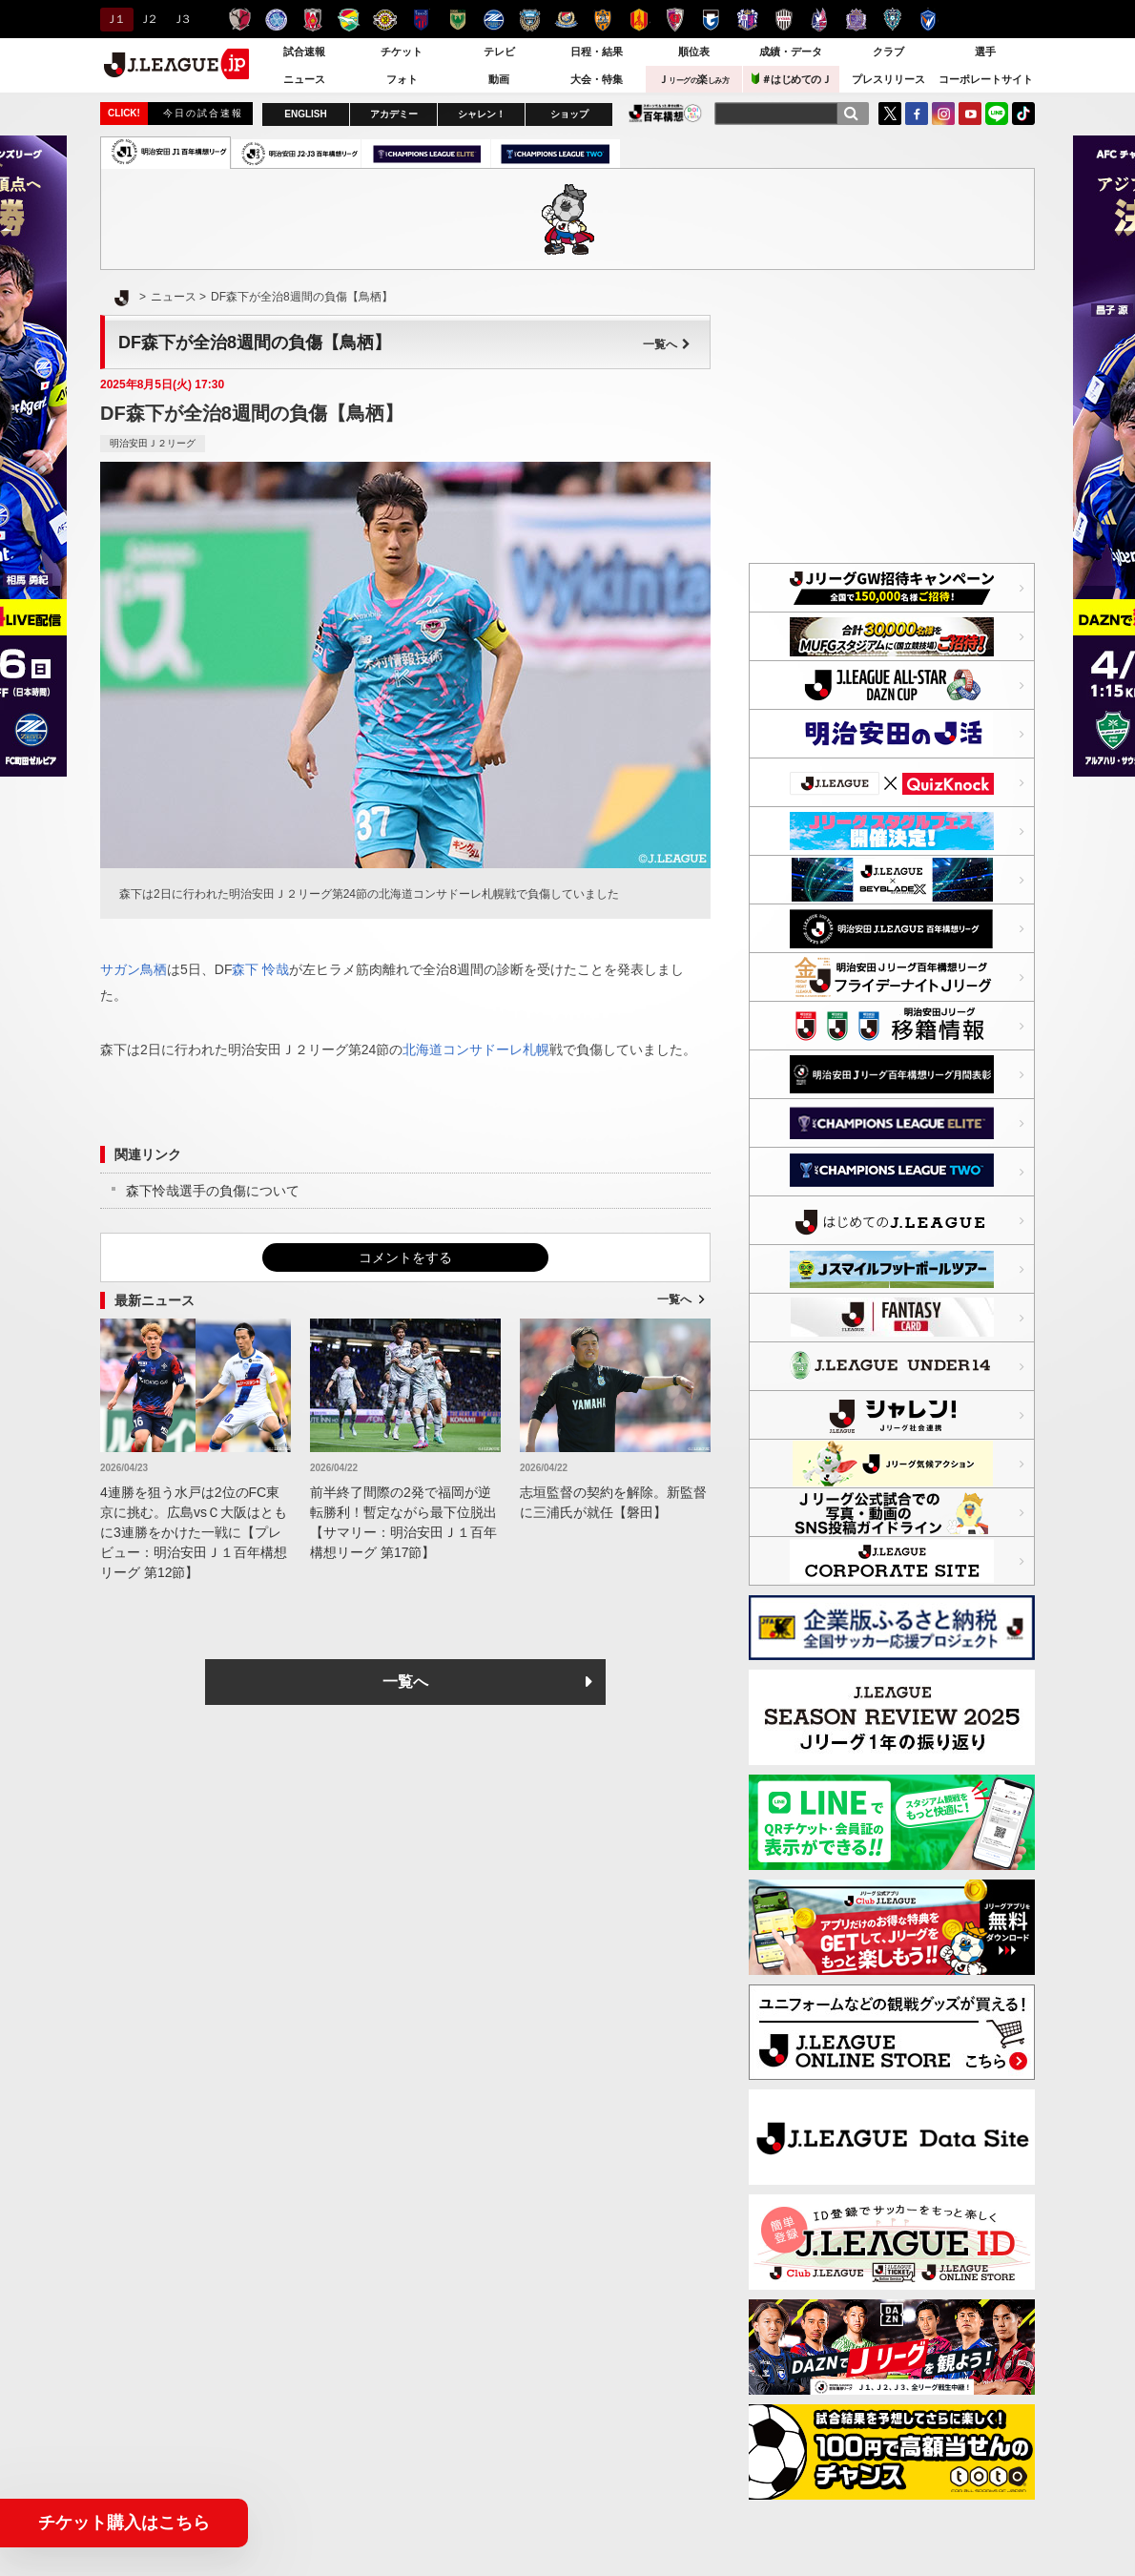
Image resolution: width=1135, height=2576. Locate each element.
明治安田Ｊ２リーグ (153, 443)
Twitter (889, 113)
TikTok (1023, 113)
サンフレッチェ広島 (856, 19)
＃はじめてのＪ (792, 79)
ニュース (304, 79)
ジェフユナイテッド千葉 (349, 19)
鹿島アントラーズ (240, 19)
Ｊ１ (114, 19)
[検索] (850, 113)
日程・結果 (596, 51)
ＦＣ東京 (421, 19)
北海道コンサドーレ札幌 (475, 1049)
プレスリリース (888, 79)
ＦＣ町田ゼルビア (494, 19)
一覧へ (667, 344)
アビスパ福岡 (892, 19)
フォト (402, 79)
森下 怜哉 (260, 969)
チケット (402, 51)
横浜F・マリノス (566, 19)
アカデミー (394, 114)
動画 (498, 79)
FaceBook (916, 113)
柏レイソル (385, 19)
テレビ (499, 51)
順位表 (694, 51)
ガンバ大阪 (711, 19)
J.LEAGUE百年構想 (665, 113)
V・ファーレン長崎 (928, 19)
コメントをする (405, 1257)
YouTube (970, 113)
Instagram (943, 113)
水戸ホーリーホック (276, 19)
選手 (985, 51)
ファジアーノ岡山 (820, 19)
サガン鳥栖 (133, 969)
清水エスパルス (602, 19)
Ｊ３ (181, 19)
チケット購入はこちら (124, 2522)
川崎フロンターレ (530, 19)
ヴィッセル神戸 (783, 19)
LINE (996, 113)
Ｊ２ (147, 19)
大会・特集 (596, 79)
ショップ (569, 114)
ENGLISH (305, 114)
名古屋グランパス (638, 19)
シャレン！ (482, 114)
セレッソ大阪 (747, 19)
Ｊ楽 (693, 79)
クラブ (888, 51)
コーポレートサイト (986, 79)
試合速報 (304, 51)
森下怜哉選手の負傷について (212, 1190)
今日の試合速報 (203, 113)
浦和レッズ (312, 19)
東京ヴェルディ (457, 19)
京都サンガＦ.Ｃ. (675, 19)
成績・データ (790, 51)
